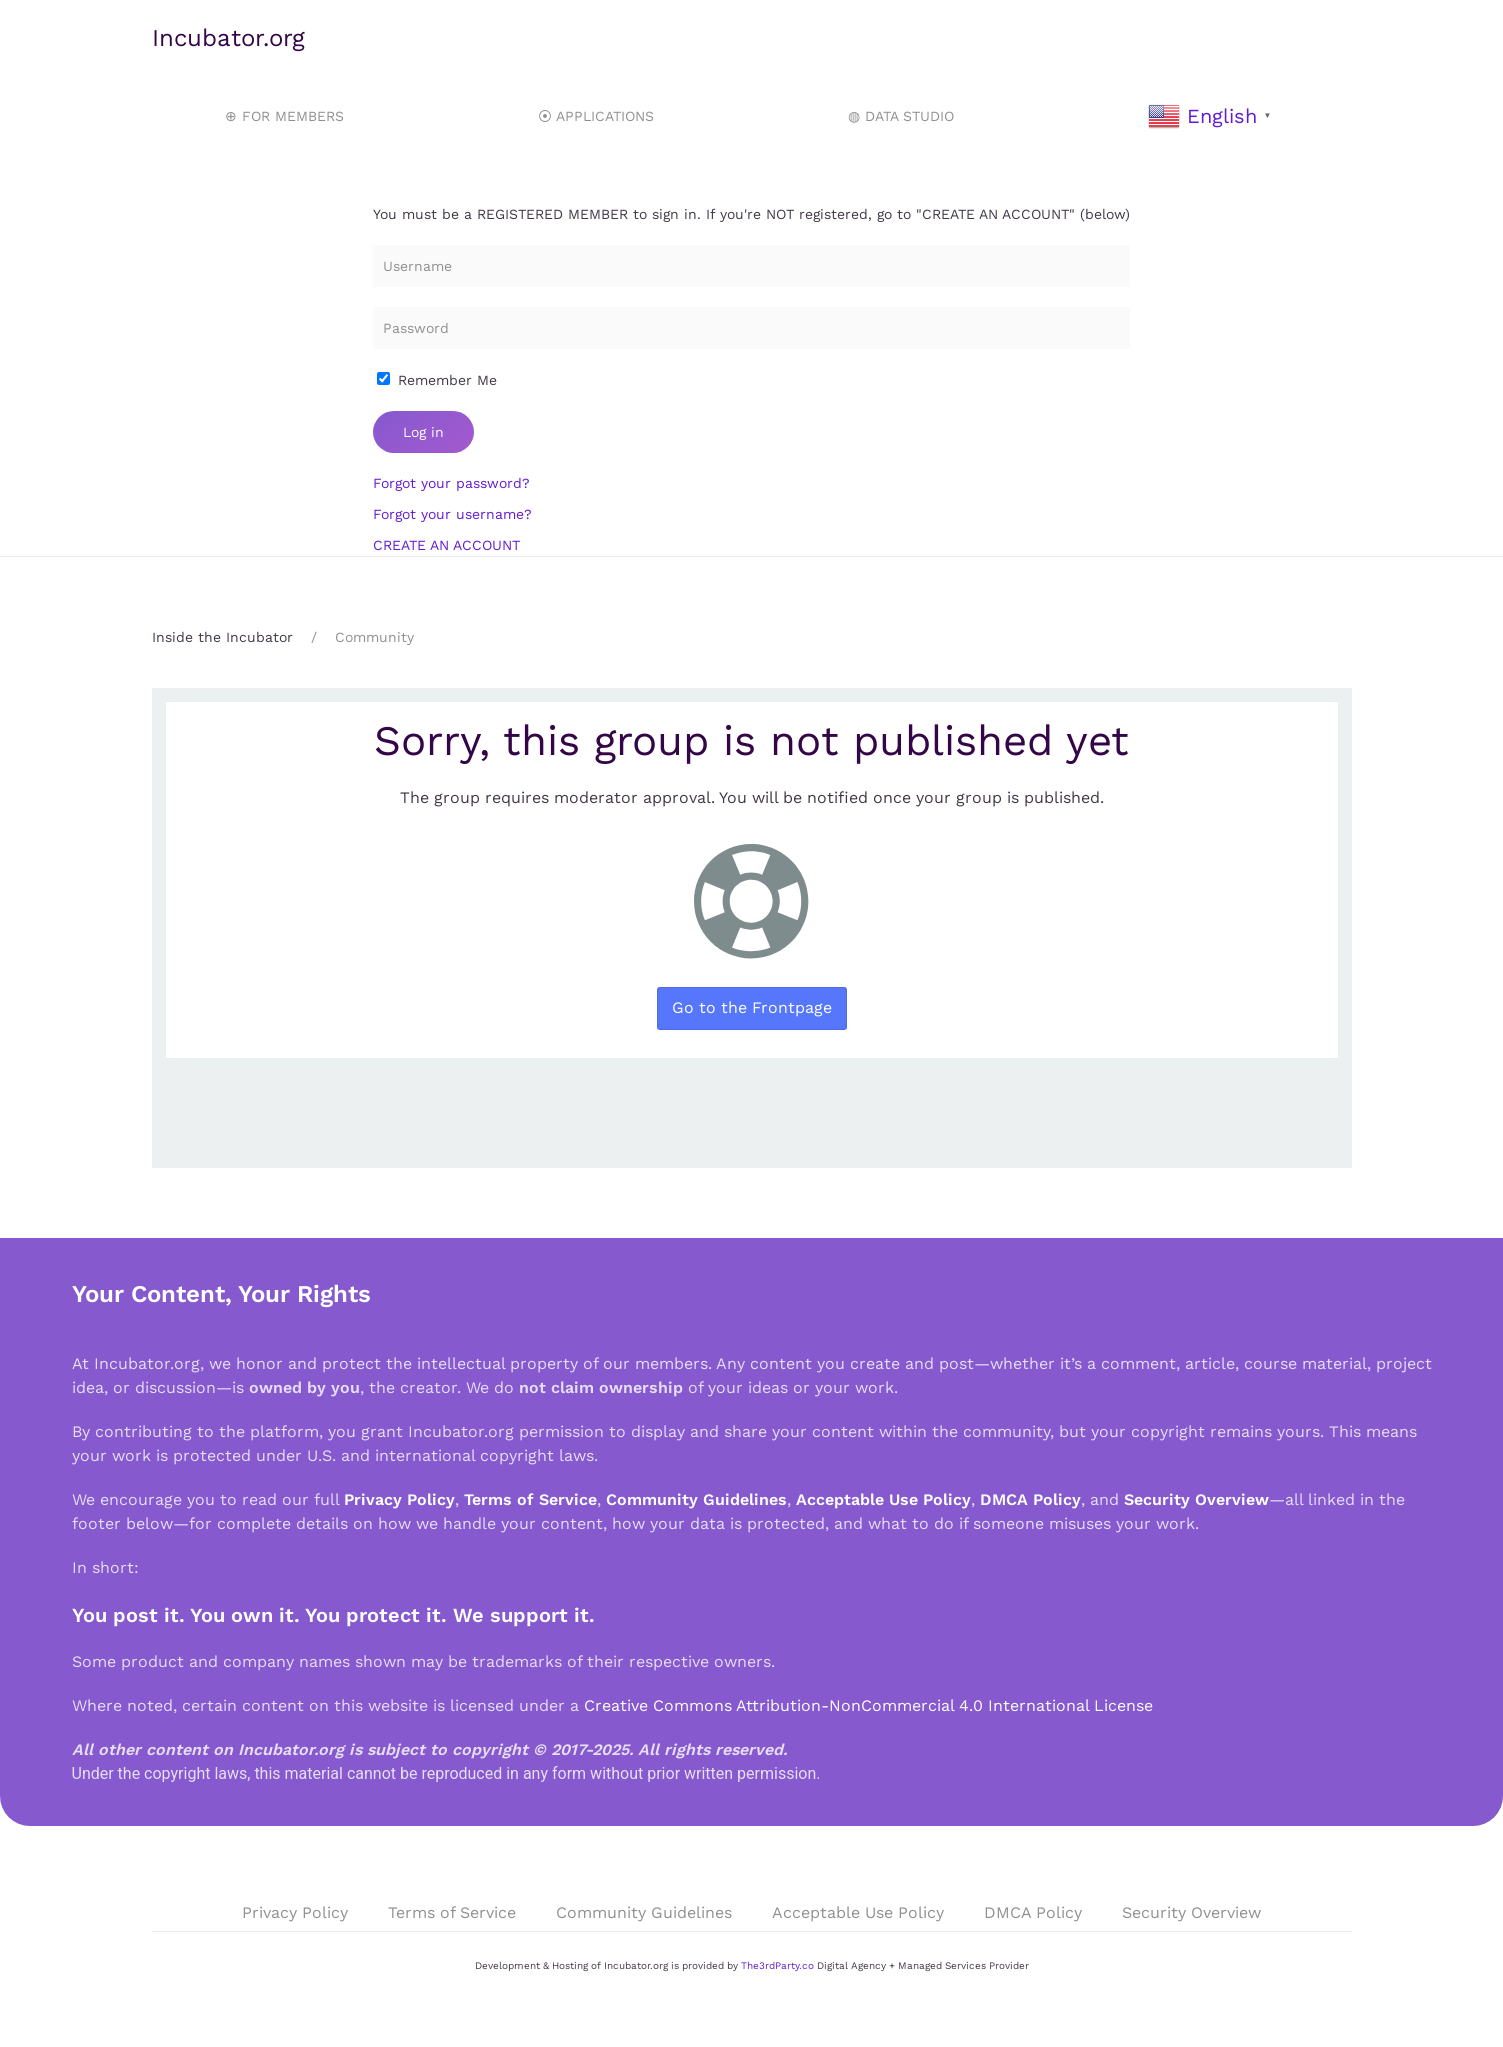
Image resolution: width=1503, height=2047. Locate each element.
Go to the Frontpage (752, 1007)
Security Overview (1196, 1499)
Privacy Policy (399, 1499)
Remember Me (437, 380)
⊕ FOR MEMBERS (284, 116)
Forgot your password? (451, 483)
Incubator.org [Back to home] (228, 38)
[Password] (751, 328)
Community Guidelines (696, 1499)
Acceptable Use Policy (883, 1499)
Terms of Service (530, 1499)
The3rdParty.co (777, 1965)
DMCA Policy (1030, 1499)
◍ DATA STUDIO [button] (901, 116)
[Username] (751, 266)
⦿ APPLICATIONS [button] (596, 116)
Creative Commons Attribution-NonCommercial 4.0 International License (868, 1705)
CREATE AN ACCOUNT (446, 545)
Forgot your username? (452, 514)
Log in (423, 432)
